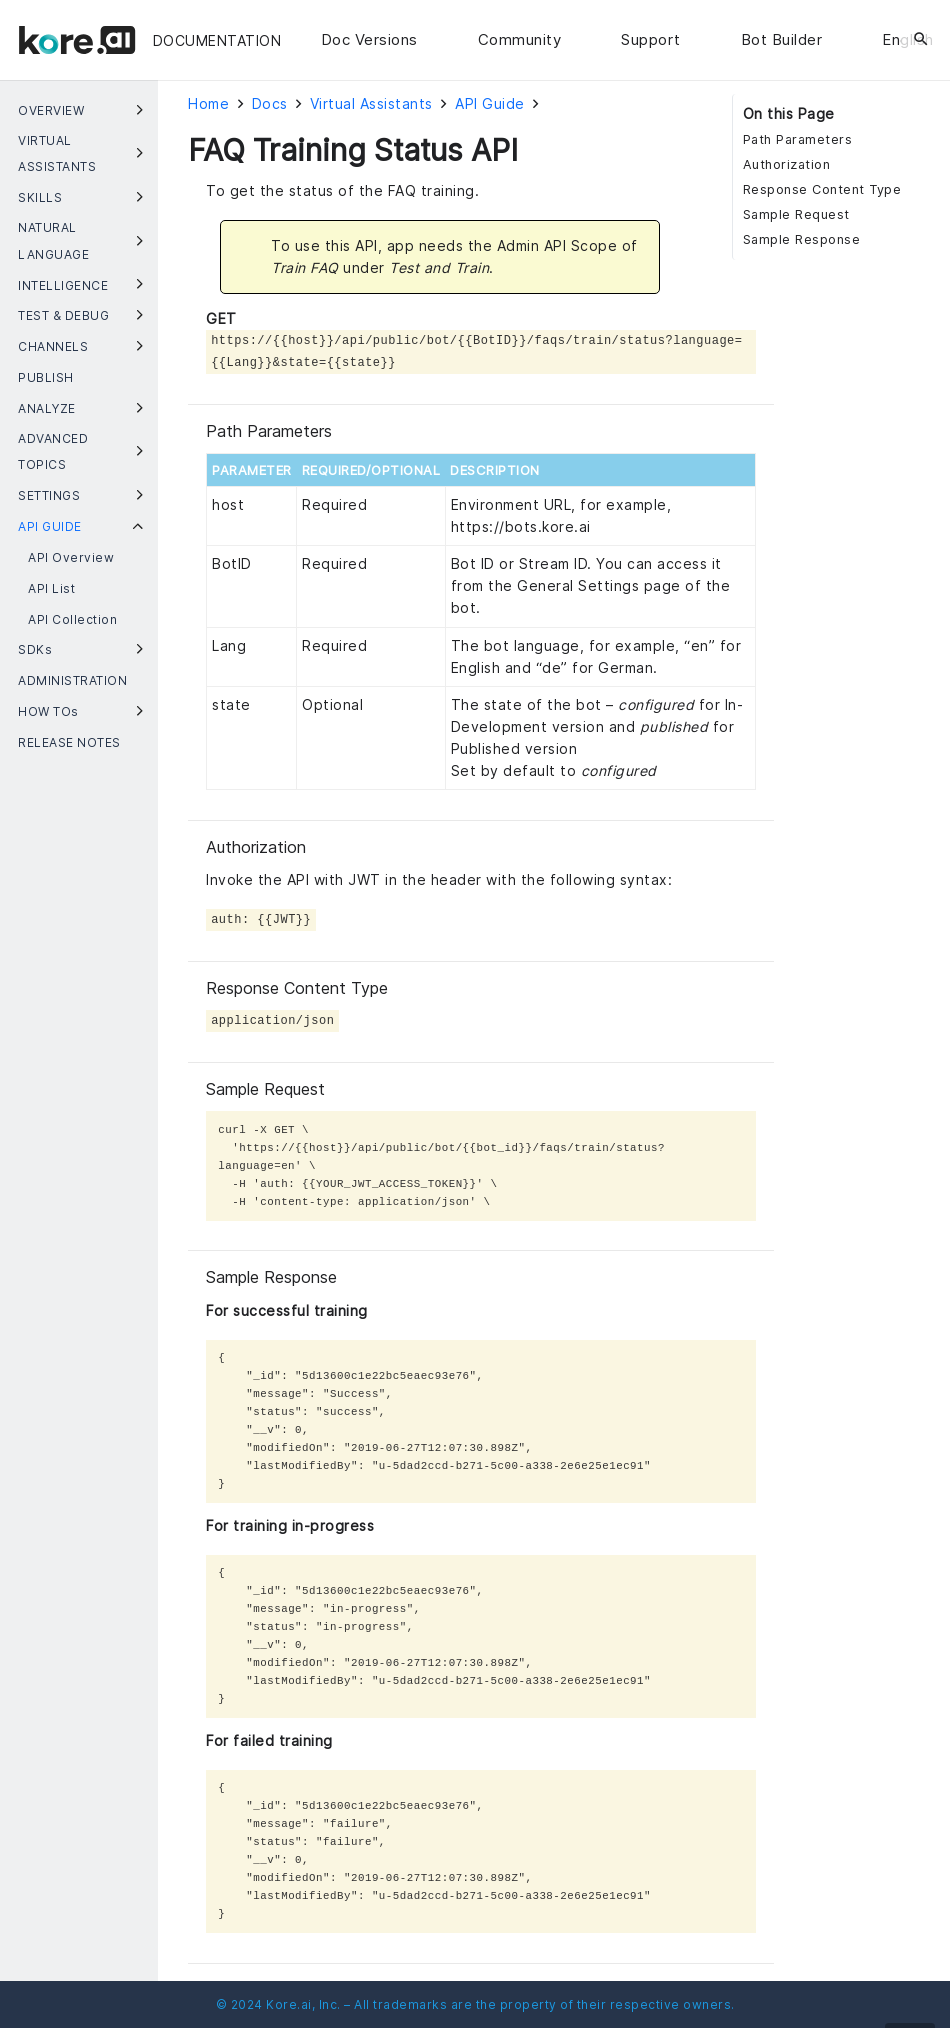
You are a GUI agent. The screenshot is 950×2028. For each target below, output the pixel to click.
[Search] (921, 40)
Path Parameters (798, 139)
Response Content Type (822, 189)
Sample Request (796, 214)
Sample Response (802, 239)
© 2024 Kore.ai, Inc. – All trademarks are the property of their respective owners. (475, 2004)
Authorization (787, 164)
